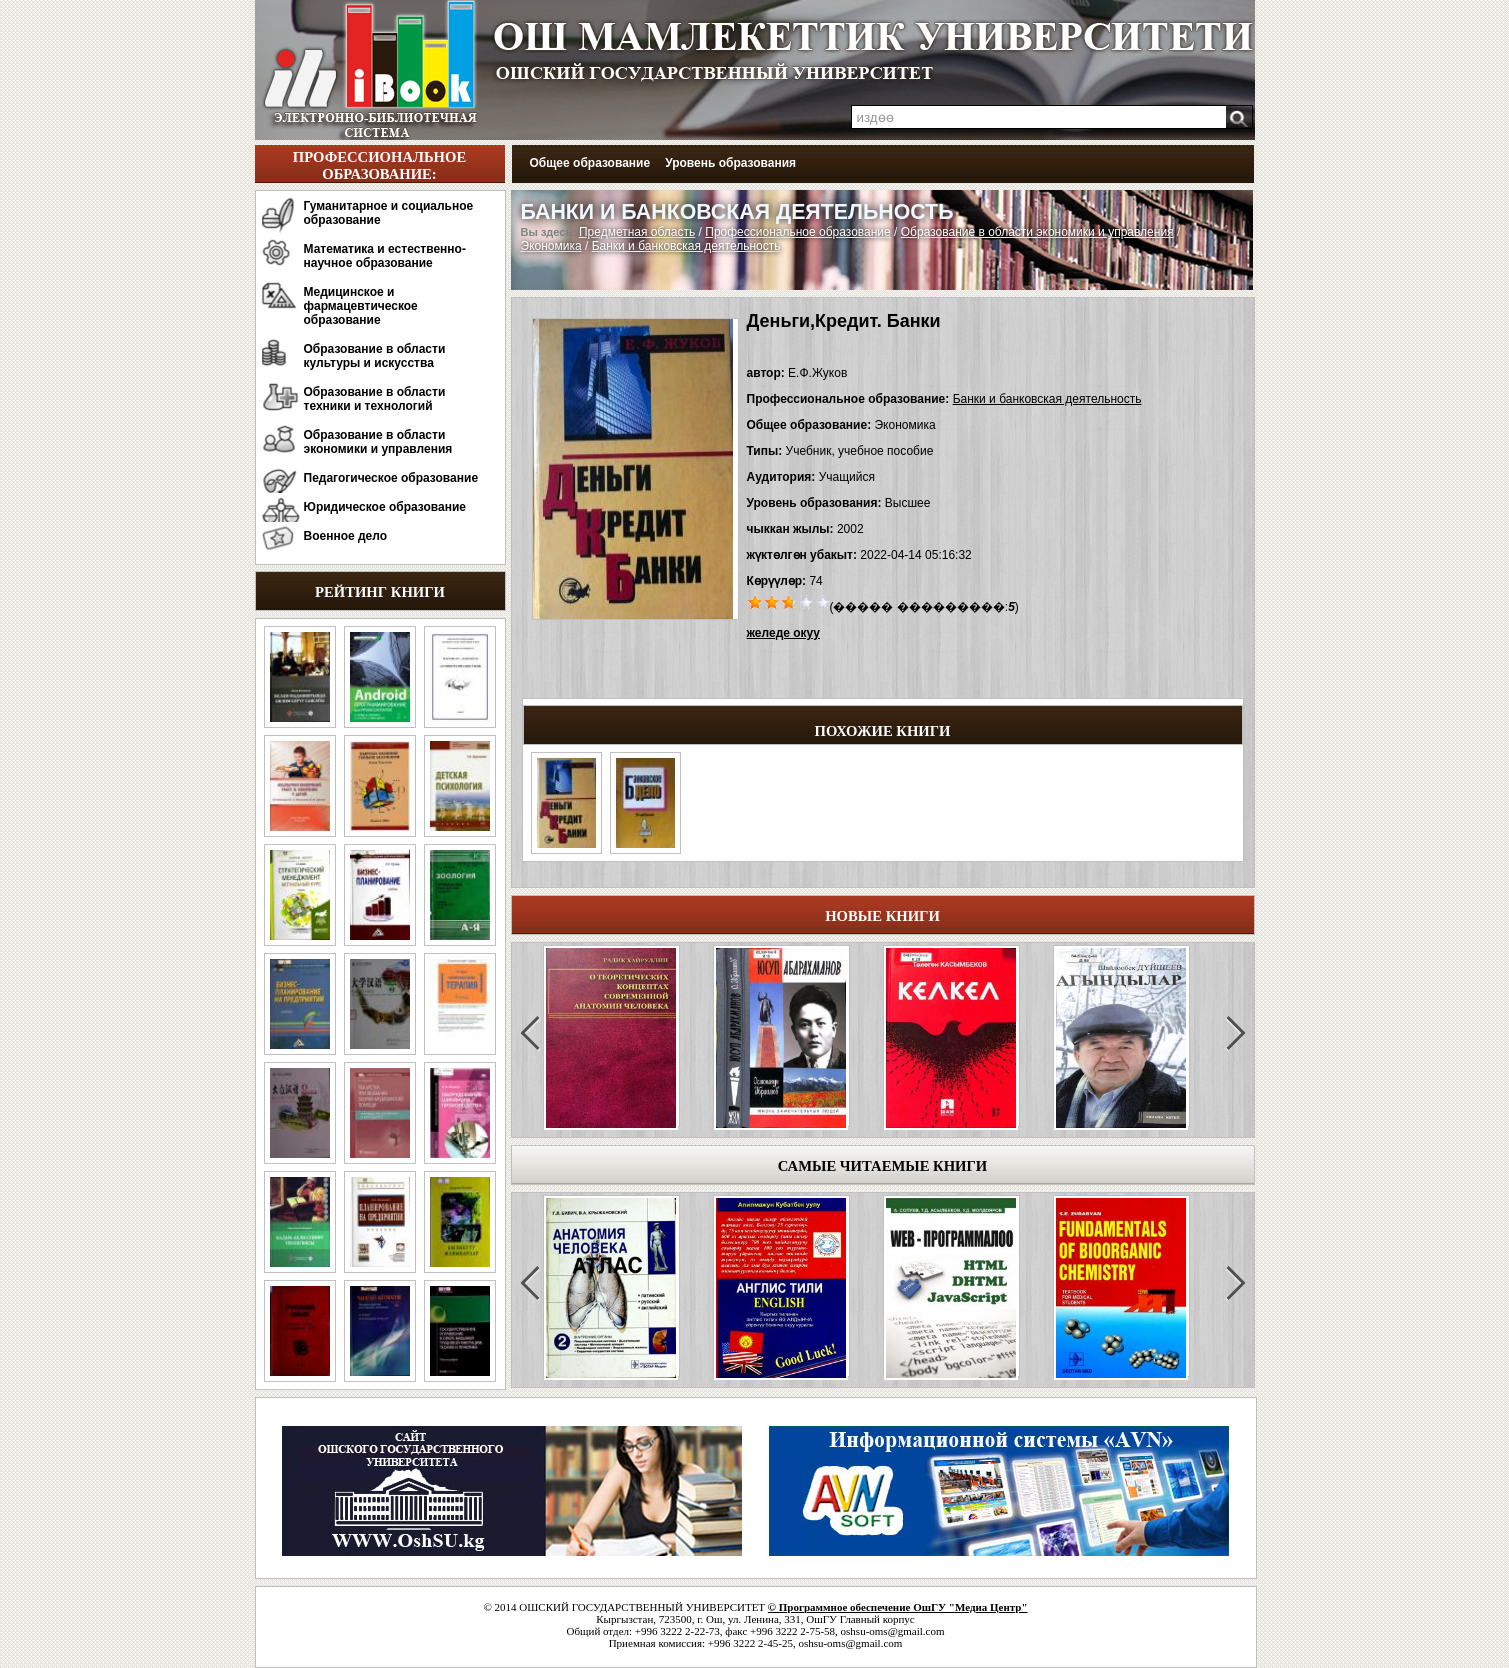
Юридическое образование (385, 507)
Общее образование (590, 163)
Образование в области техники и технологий (375, 399)
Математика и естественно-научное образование (385, 256)
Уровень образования (730, 163)
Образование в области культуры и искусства (375, 356)
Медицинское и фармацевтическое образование (361, 306)
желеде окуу (783, 633)
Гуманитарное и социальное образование (389, 213)
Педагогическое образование (391, 478)
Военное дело (346, 536)
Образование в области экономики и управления (378, 442)
